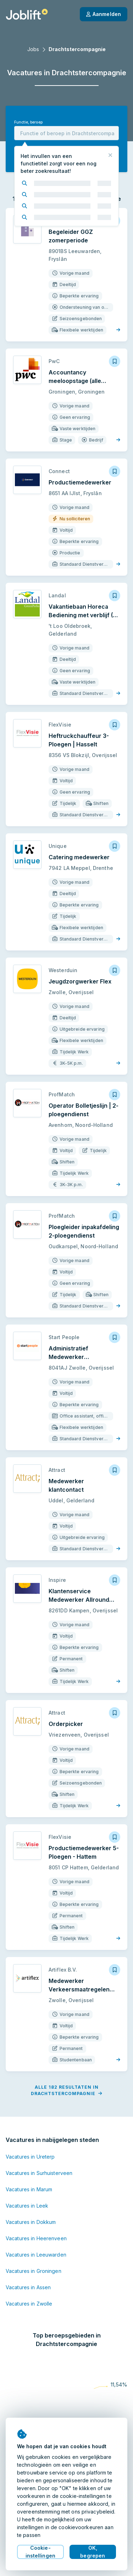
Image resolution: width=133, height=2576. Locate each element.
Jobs (33, 49)
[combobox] (66, 133)
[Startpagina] (27, 14)
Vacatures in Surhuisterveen (39, 2173)
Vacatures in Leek (27, 2206)
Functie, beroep (28, 122)
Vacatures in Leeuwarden (36, 2255)
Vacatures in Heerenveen (36, 2238)
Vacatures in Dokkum (31, 2222)
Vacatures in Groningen (33, 2271)
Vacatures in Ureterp (30, 2157)
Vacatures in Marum (29, 2189)
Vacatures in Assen (28, 2287)
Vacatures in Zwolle (29, 2304)
